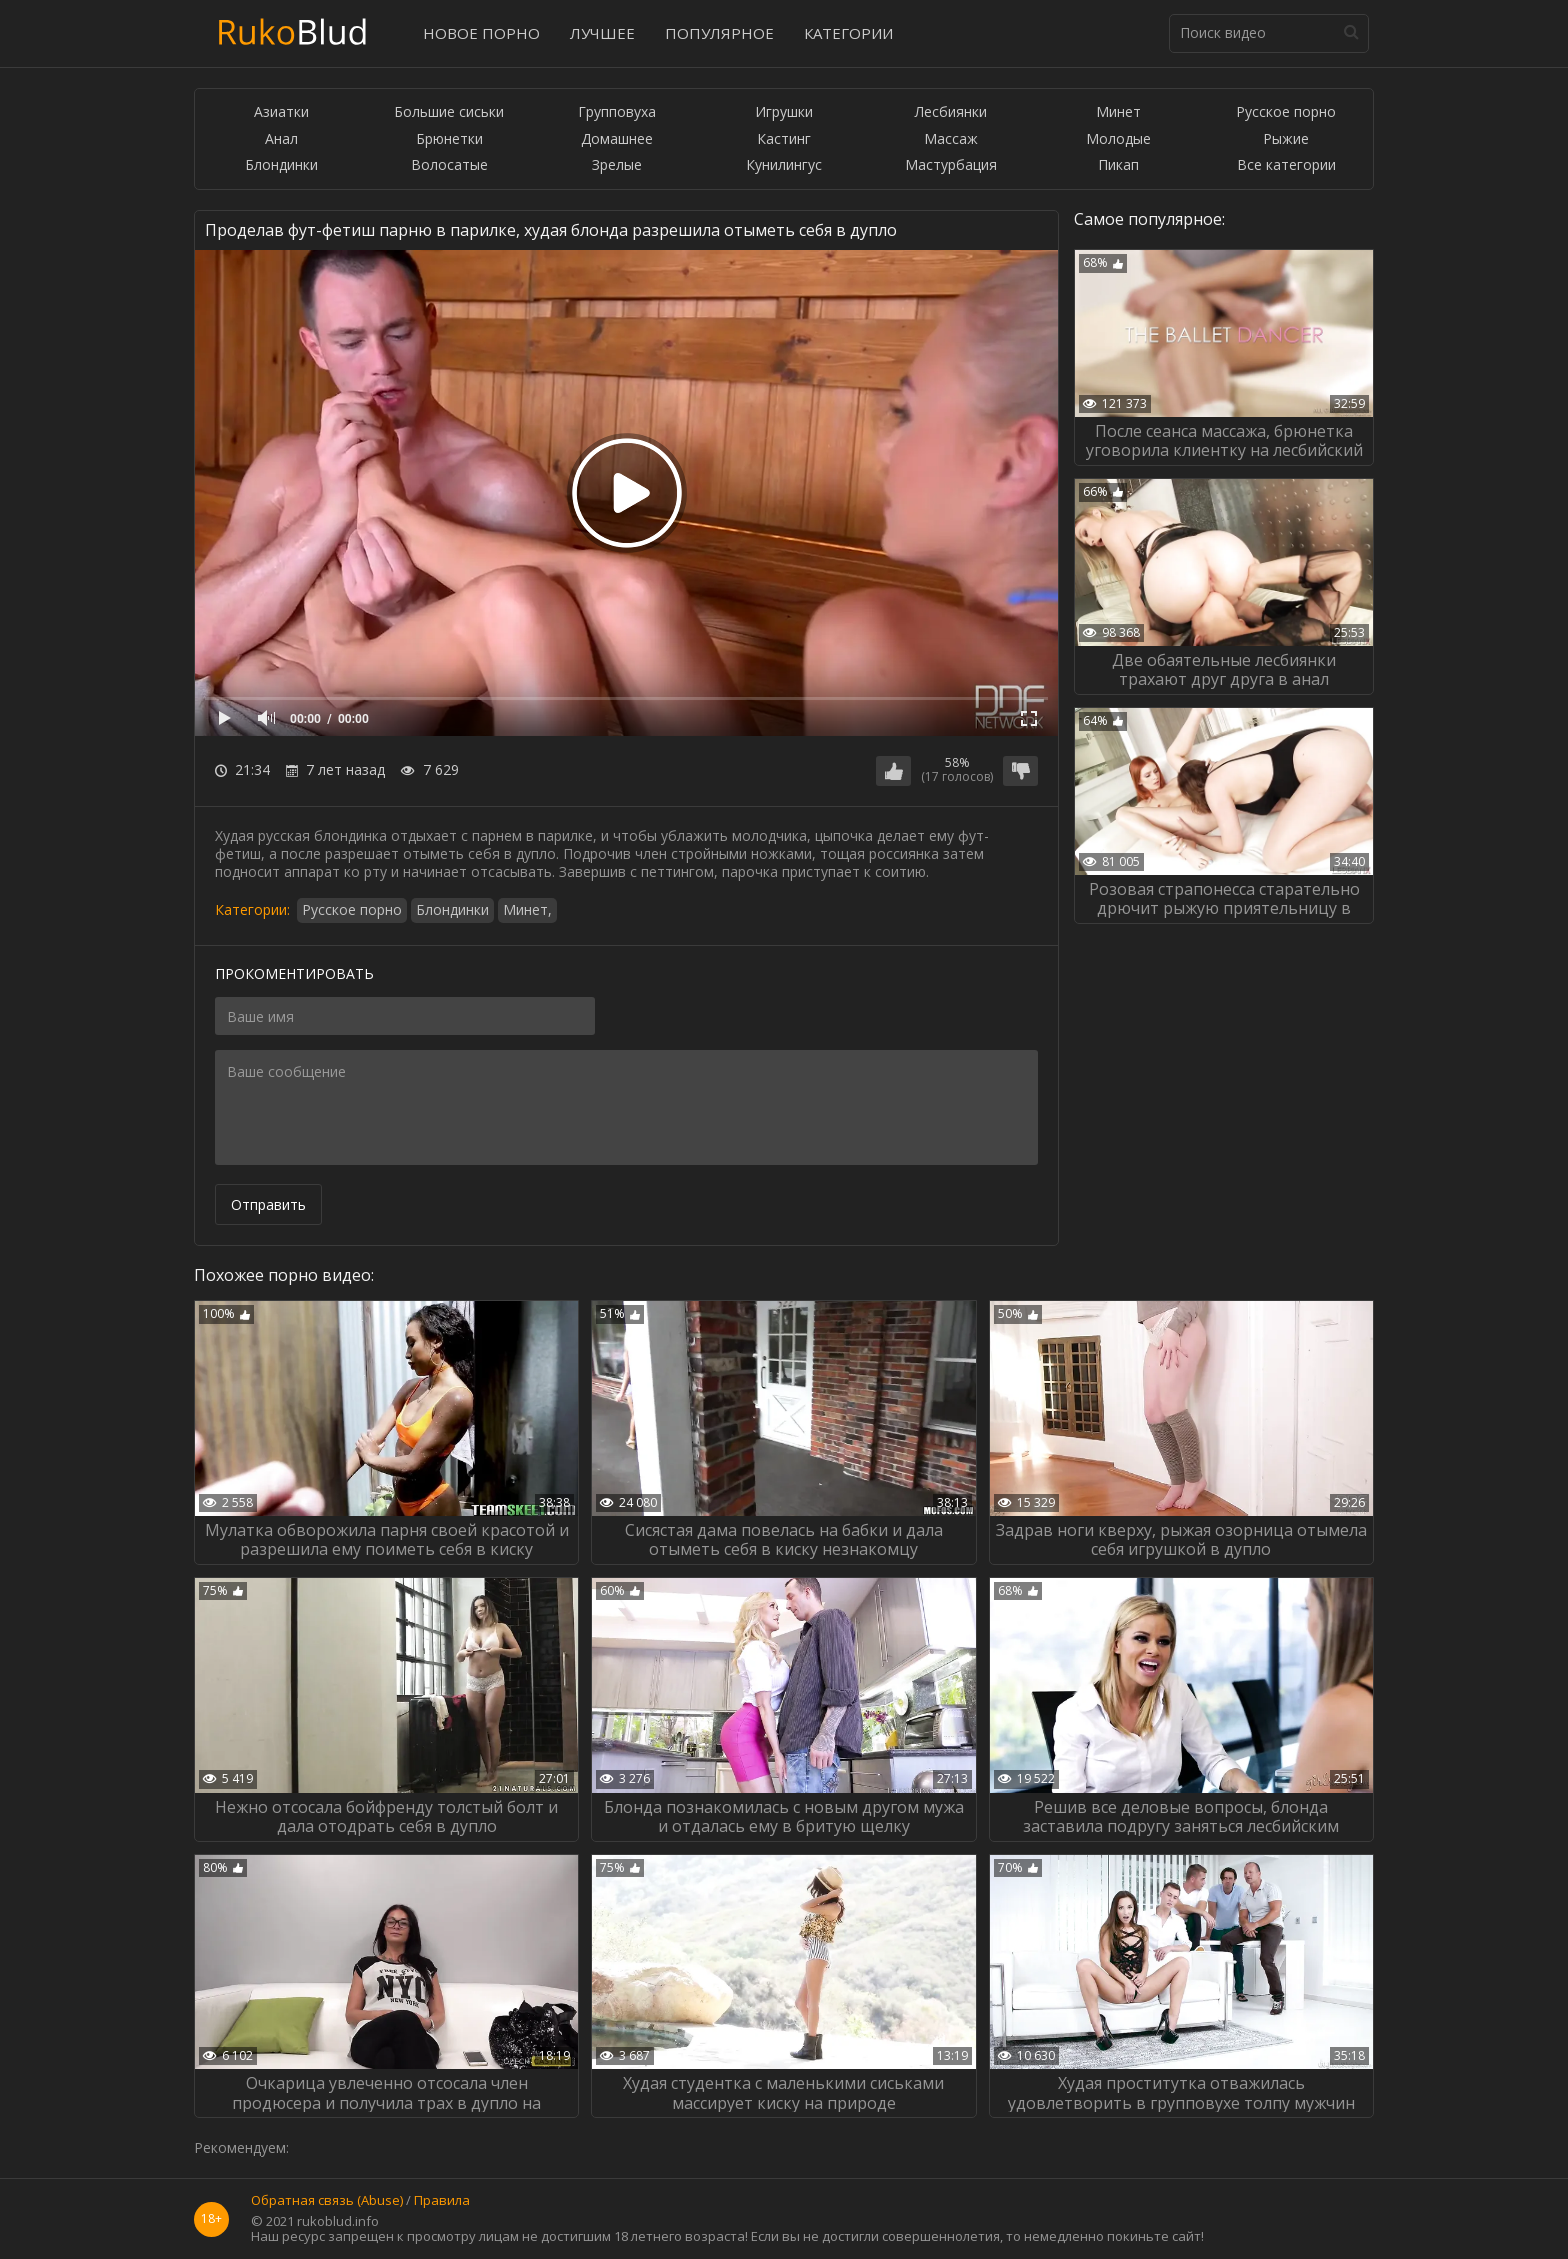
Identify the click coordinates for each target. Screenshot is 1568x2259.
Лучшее (602, 33)
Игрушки (784, 112)
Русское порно (1286, 112)
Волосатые (449, 165)
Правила (442, 2201)
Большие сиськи (449, 112)
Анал (281, 139)
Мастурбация (951, 165)
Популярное (719, 33)
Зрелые (617, 165)
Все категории (1286, 165)
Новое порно (481, 33)
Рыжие (1286, 139)
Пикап (1118, 165)
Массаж (951, 139)
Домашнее (617, 139)
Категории (848, 33)
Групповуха (617, 112)
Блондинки (281, 165)
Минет (1118, 112)
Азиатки (281, 112)
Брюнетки (449, 139)
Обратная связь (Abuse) (327, 2201)
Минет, (527, 909)
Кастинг (784, 139)
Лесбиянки (951, 112)
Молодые (1118, 139)
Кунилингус (784, 165)
